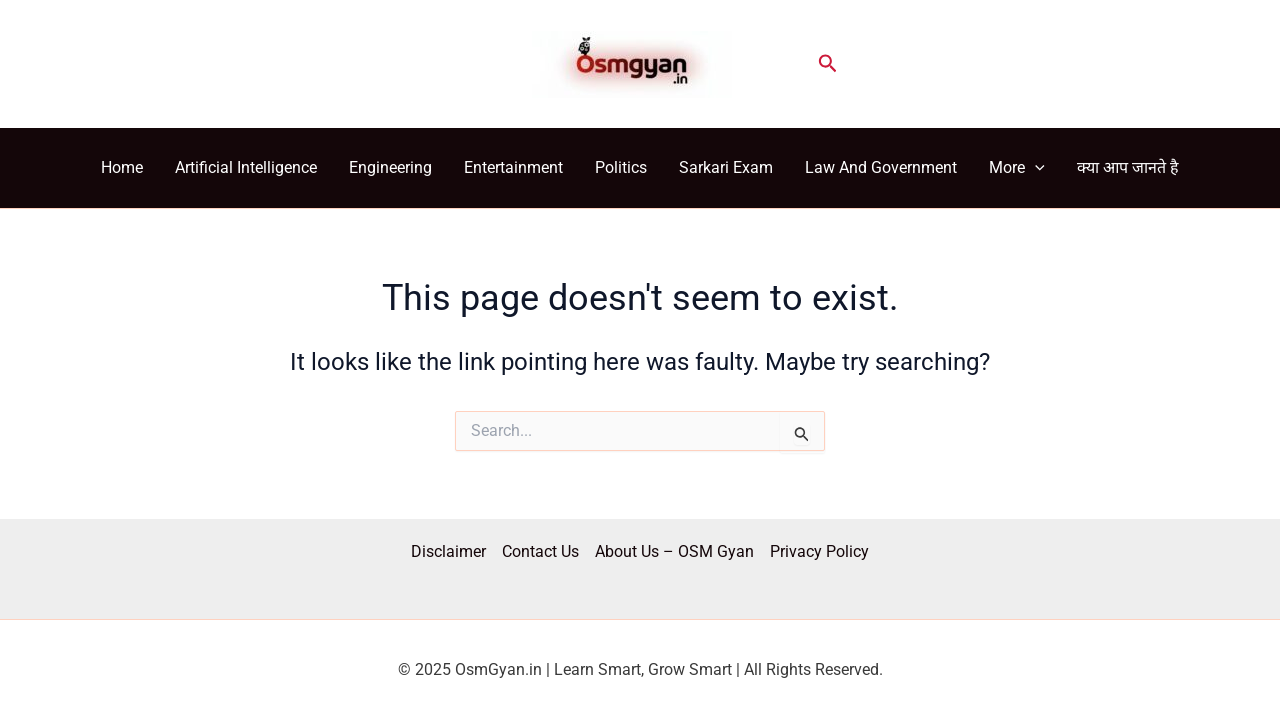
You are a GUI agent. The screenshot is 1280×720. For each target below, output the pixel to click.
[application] (1035, 168)
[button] (828, 64)
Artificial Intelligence (246, 167)
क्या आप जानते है (1128, 167)
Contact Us (540, 551)
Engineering (390, 167)
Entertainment (513, 167)
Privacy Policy (819, 551)
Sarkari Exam (726, 167)
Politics (621, 167)
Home (122, 167)
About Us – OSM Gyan (674, 551)
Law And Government (881, 167)
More (1017, 168)
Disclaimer (448, 551)
